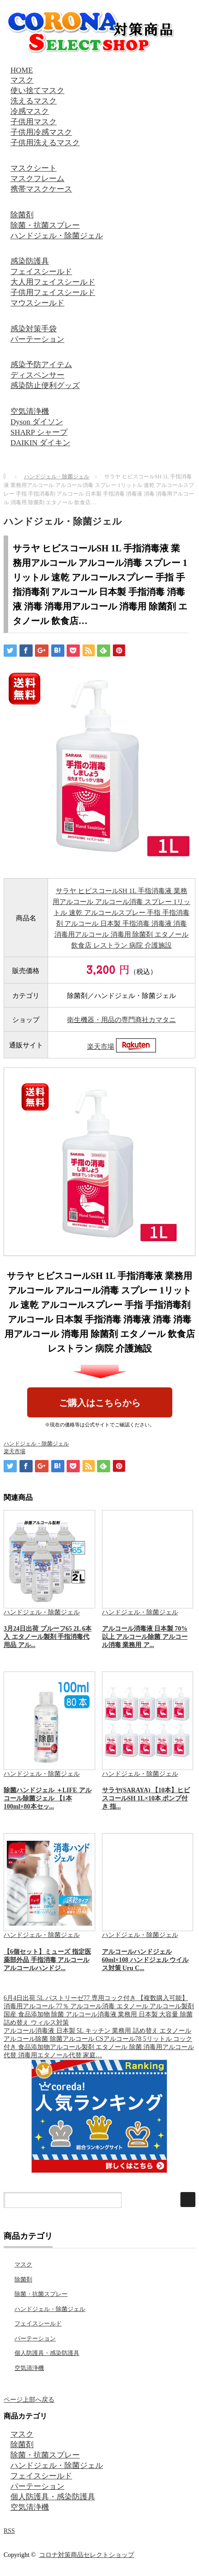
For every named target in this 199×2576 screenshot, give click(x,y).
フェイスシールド (41, 271)
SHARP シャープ (39, 432)
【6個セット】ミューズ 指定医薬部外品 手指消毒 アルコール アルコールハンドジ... (47, 1959)
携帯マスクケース (41, 189)
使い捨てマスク (37, 90)
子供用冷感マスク (41, 132)
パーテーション (37, 339)
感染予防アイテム (41, 364)
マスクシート (33, 168)
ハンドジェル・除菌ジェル (56, 235)
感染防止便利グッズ (45, 385)
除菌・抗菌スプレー (45, 225)
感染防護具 (29, 261)
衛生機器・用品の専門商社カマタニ (121, 1019)
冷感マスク (29, 111)
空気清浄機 (29, 411)
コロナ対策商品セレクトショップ (86, 2554)
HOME (21, 70)
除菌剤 (22, 215)
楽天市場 (100, 1046)
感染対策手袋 (33, 328)
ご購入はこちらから (100, 1403)
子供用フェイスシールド (52, 292)
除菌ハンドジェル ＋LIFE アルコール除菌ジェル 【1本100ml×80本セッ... (48, 1798)
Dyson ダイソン (36, 422)
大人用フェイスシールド (52, 282)
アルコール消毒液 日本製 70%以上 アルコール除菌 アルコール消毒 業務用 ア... (145, 1636)
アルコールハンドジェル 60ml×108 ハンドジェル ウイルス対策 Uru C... (145, 1959)
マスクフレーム (37, 178)
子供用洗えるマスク (45, 142)
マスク (22, 80)
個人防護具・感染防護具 (47, 2353)
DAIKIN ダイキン (40, 442)
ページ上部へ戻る (29, 2399)
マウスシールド (37, 303)
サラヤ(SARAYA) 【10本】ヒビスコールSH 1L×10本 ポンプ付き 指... (146, 1798)
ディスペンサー (37, 375)
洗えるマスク (33, 101)
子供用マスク (33, 122)
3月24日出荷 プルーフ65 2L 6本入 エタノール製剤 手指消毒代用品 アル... (48, 1636)
